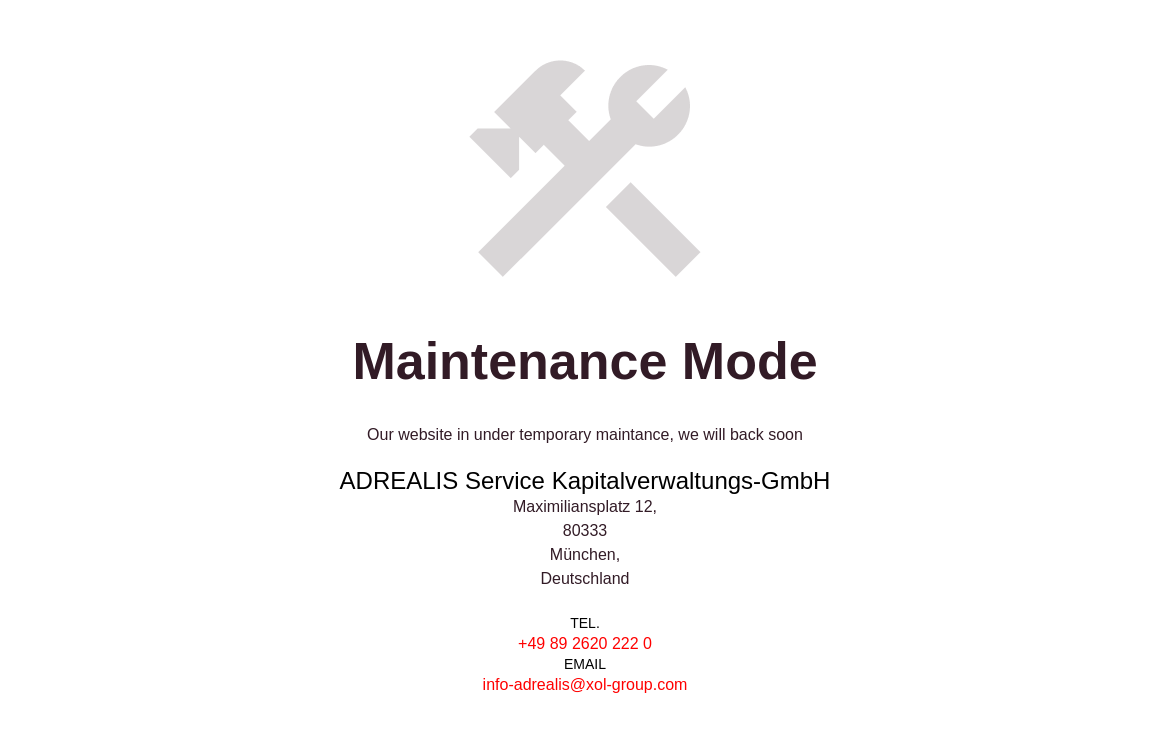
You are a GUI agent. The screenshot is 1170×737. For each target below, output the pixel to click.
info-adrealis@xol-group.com (585, 684)
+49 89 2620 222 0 (585, 643)
